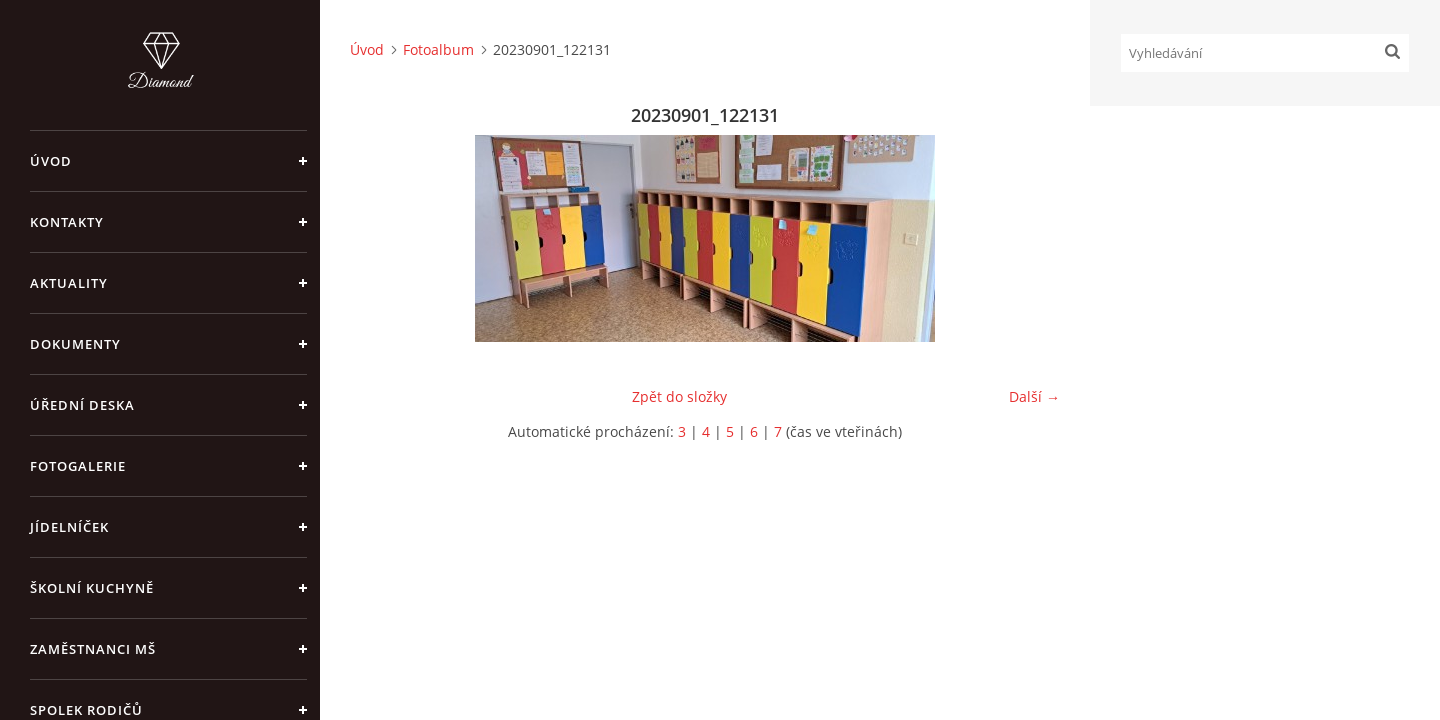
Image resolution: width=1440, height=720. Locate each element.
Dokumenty (75, 344)
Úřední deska (82, 405)
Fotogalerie (78, 466)
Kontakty (67, 222)
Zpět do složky (679, 396)
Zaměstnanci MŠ (93, 649)
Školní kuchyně (92, 588)
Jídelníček (69, 527)
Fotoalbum (438, 49)
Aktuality (69, 283)
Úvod (51, 161)
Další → (1034, 396)
